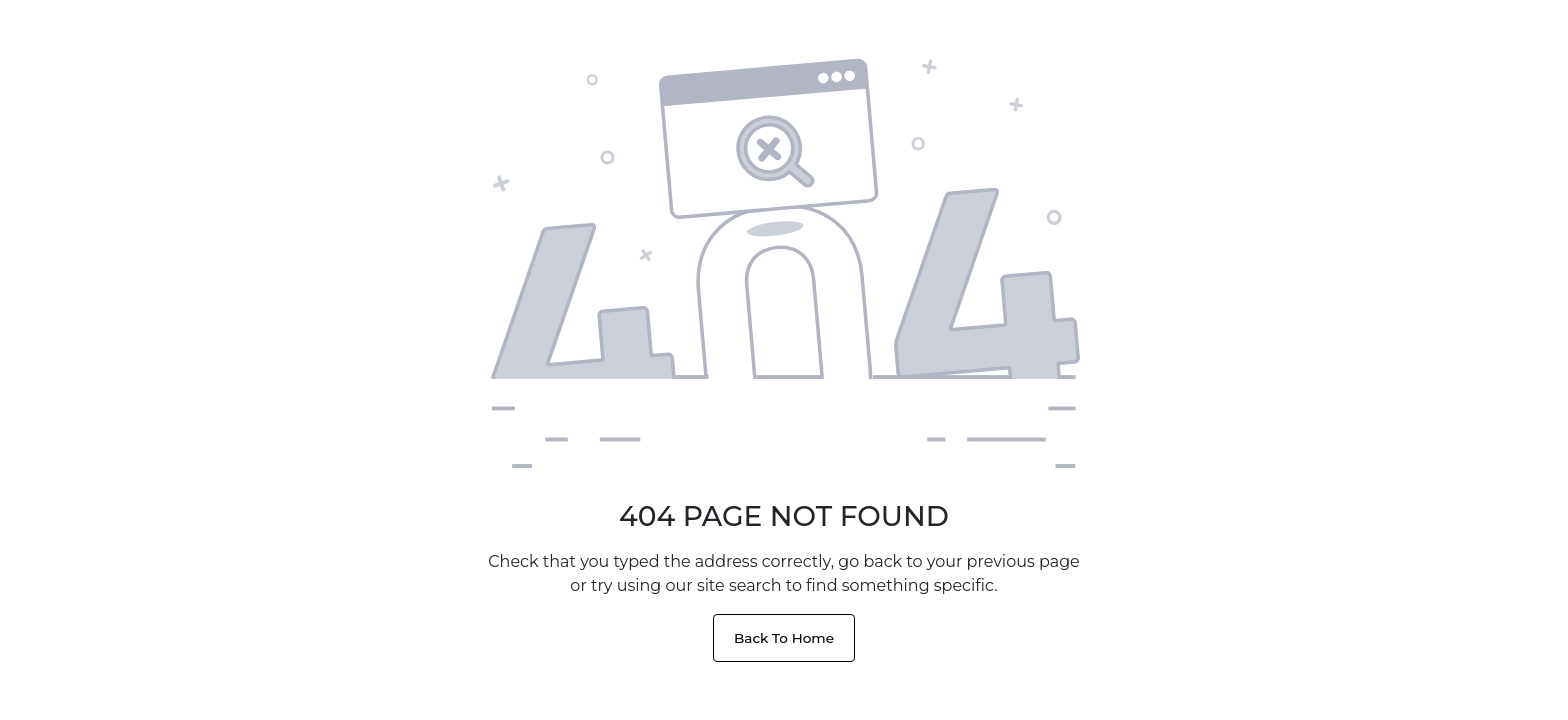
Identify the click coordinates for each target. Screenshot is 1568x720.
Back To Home (784, 638)
